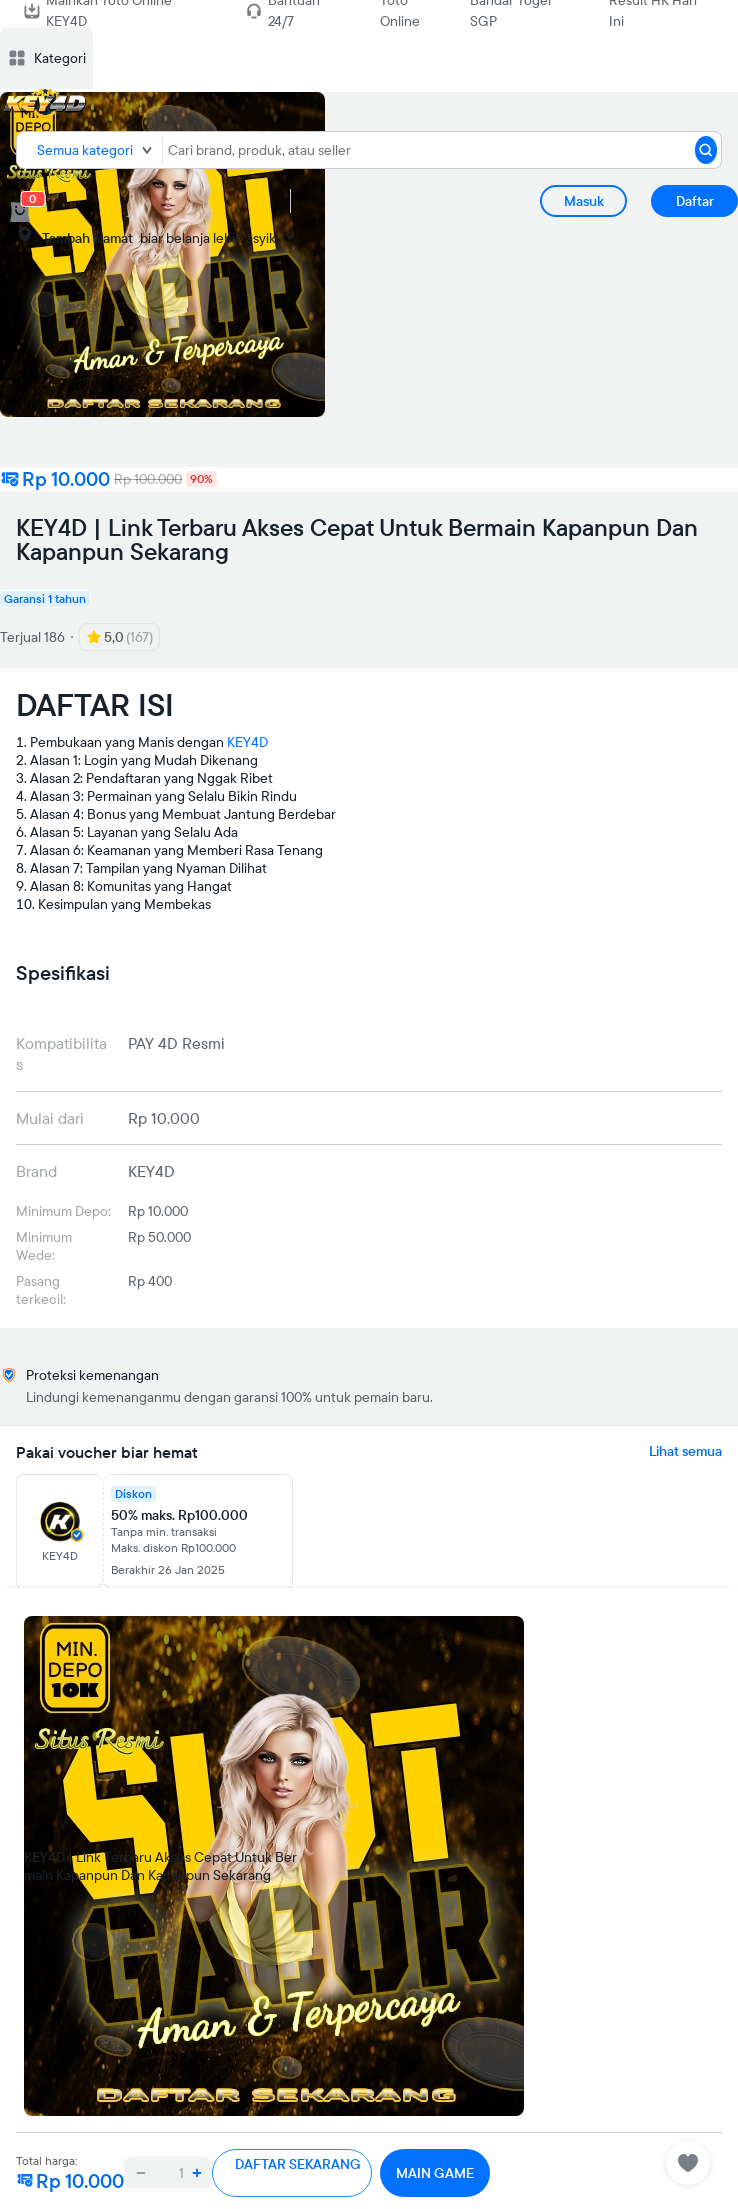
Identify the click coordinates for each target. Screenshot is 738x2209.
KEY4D (247, 742)
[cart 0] (20, 212)
